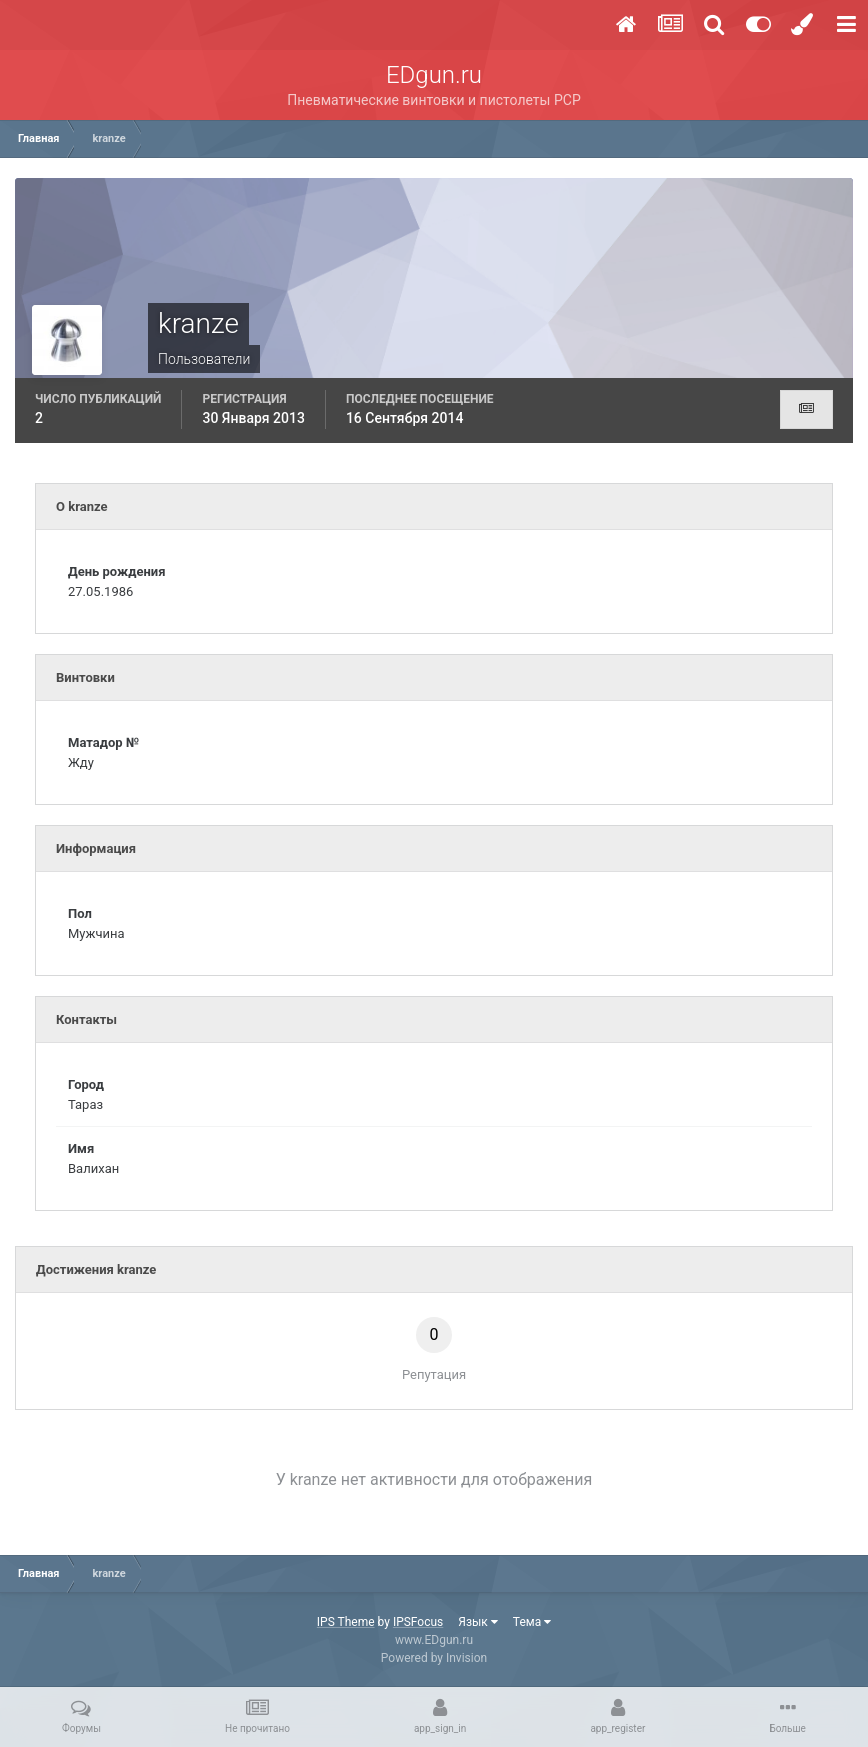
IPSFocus (418, 1622)
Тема (532, 1622)
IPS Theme (346, 1622)
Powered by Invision (434, 1658)
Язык (478, 1622)
